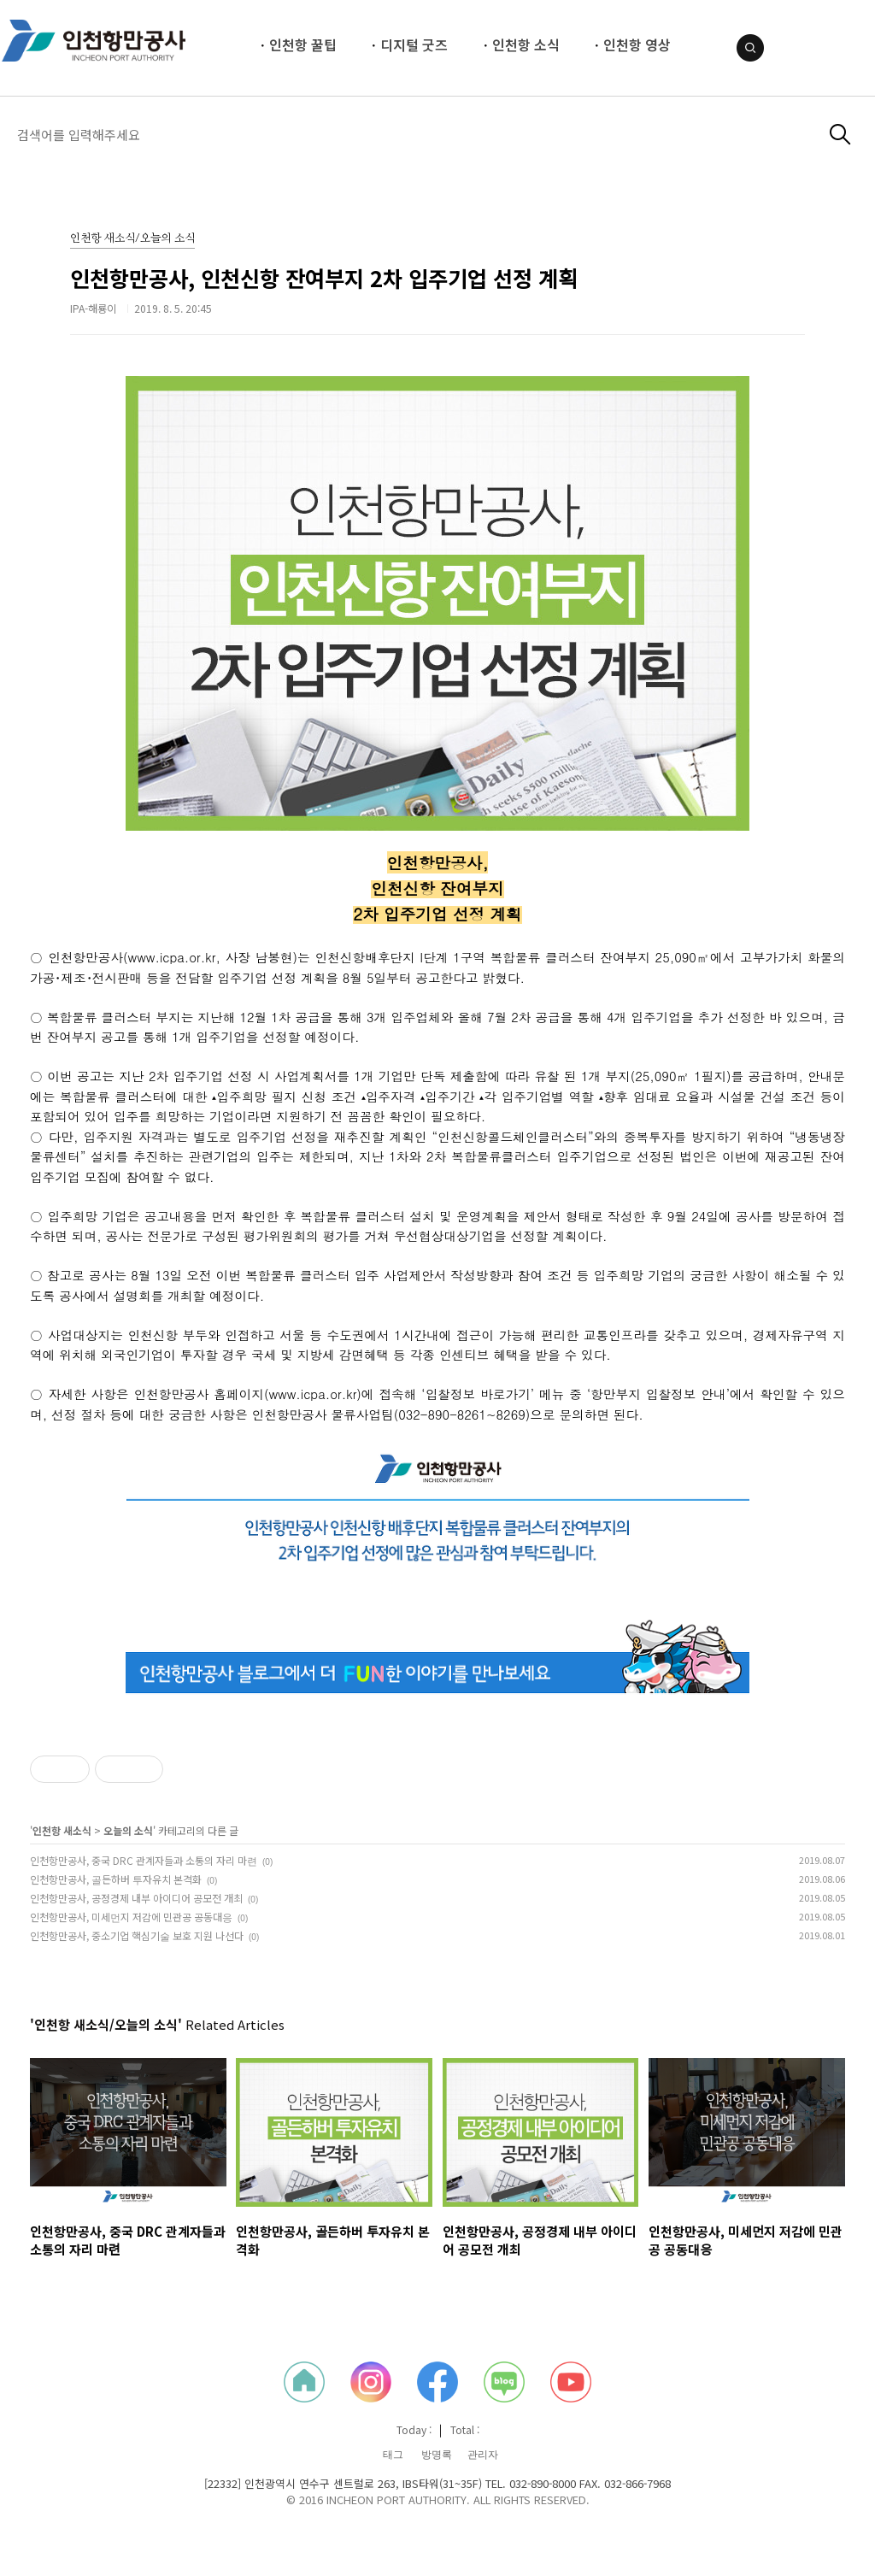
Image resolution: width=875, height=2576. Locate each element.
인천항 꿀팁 (303, 44)
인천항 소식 (526, 44)
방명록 (436, 2455)
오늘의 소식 (128, 1830)
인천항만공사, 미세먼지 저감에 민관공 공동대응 (131, 1916)
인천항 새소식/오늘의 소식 (132, 238)
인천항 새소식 (61, 1830)
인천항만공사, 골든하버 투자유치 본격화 (116, 1879)
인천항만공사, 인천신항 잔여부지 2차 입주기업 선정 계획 (324, 277)
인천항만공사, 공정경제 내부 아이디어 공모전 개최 (136, 1898)
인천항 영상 (637, 44)
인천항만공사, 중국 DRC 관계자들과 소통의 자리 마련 (143, 1860)
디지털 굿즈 (414, 44)
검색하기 (840, 134)
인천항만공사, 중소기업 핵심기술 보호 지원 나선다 (137, 1935)
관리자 (482, 2455)
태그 (393, 2455)
